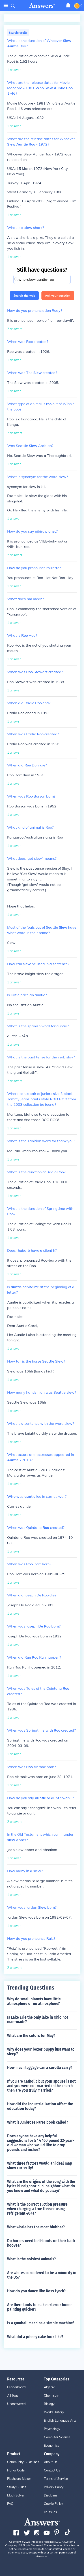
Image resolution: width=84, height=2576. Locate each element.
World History (54, 2412)
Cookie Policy (53, 2504)
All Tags (12, 2396)
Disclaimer (51, 2495)
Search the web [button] (24, 295)
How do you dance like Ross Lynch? (36, 2291)
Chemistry (51, 2396)
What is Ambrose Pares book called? (37, 2122)
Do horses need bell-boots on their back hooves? (41, 2243)
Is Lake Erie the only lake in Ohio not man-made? (37, 2019)
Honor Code (16, 2470)
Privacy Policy (53, 2487)
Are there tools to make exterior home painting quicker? (39, 2307)
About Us (50, 2462)
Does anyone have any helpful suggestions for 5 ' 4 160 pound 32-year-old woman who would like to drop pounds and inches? (40, 2143)
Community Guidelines (23, 2462)
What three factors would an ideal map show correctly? (39, 2165)
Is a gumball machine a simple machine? (40, 2323)
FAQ (10, 2504)
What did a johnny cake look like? (35, 2336)
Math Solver (15, 2495)
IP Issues (50, 2512)
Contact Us (52, 2470)
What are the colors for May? (31, 2035)
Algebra (49, 2387)
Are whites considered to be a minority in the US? (41, 2275)
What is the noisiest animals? (31, 2259)
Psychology (52, 2429)
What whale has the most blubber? (36, 2227)
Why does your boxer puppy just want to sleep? (41, 2051)
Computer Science (57, 2437)
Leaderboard (16, 2387)
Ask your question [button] (58, 295)
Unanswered (16, 2404)
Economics (51, 2446)
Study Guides (16, 2487)
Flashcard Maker (19, 2479)
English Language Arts (60, 2421)
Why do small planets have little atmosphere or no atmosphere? (34, 2001)
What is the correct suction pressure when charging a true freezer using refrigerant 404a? (37, 2209)
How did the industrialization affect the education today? (40, 2106)
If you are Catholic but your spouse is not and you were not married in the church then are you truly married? (41, 2086)
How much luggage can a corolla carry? (39, 2067)
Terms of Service (56, 2479)
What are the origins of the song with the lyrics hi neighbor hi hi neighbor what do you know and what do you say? (41, 2186)
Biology (49, 2404)
